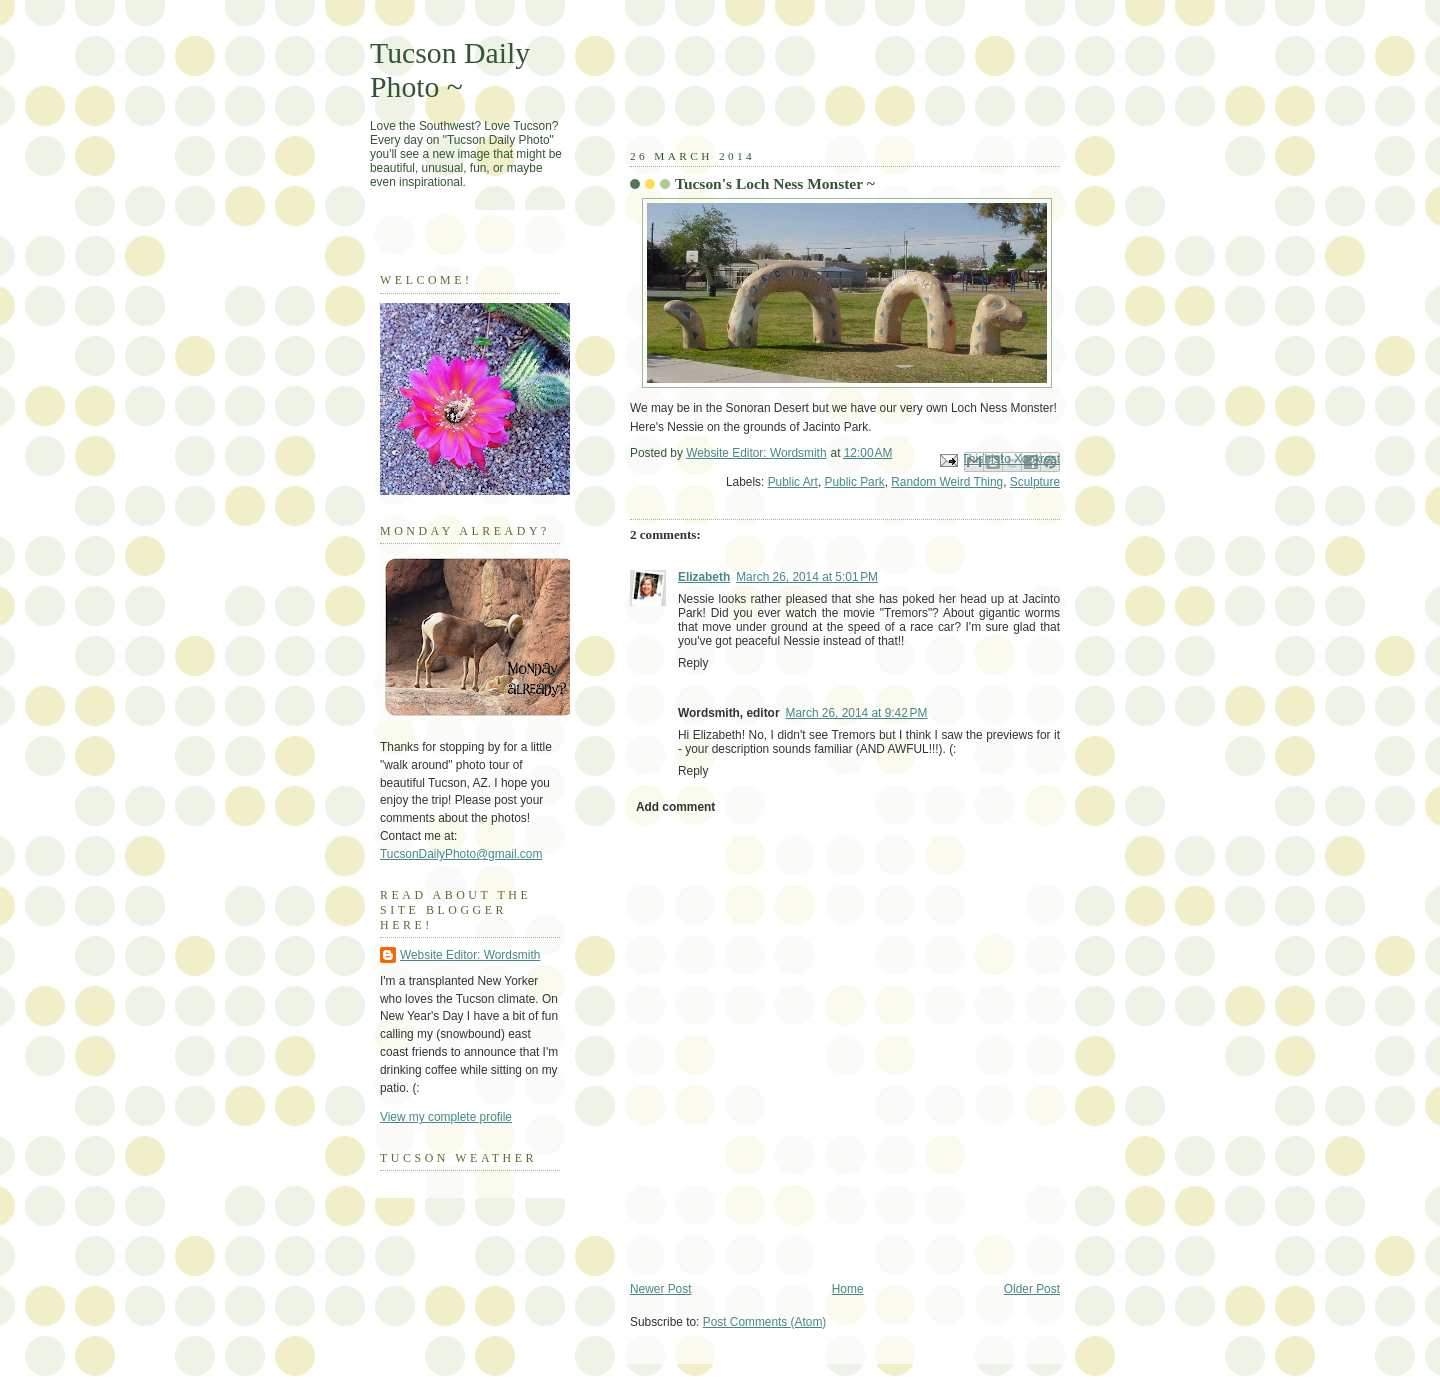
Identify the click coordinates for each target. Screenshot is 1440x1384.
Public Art (793, 482)
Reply (693, 663)
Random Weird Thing (947, 482)
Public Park (854, 482)
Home (848, 1289)
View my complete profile (446, 1117)
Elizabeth (704, 577)
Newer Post (660, 1289)
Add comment (675, 807)
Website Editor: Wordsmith (470, 955)
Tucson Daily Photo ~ (450, 69)
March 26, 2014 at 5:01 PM (807, 577)
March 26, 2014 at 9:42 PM (857, 713)
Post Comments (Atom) (765, 1322)
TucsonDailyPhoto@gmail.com (461, 854)
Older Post (1032, 1289)
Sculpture (1035, 482)
